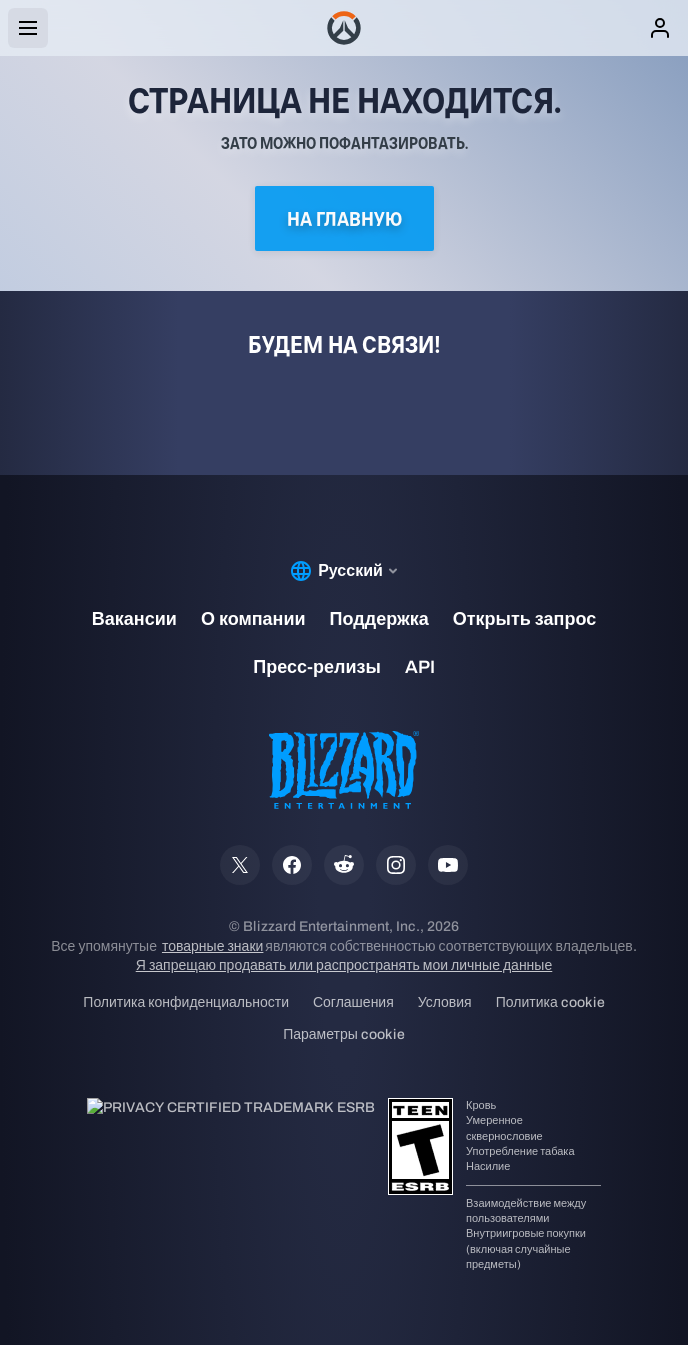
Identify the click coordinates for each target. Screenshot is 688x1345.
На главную (344, 218)
